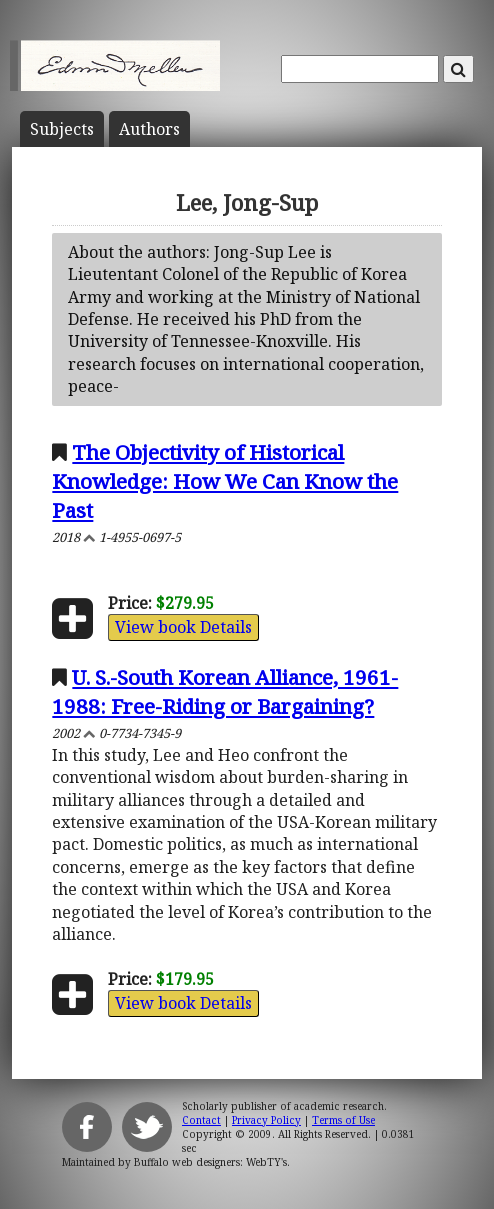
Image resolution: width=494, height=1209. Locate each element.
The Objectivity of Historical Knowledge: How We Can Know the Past (225, 481)
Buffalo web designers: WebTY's (210, 1162)
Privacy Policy (266, 1120)
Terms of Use (343, 1120)
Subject (62, 129)
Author (149, 129)
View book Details (183, 627)
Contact (201, 1120)
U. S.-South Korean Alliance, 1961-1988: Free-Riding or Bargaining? (225, 691)
